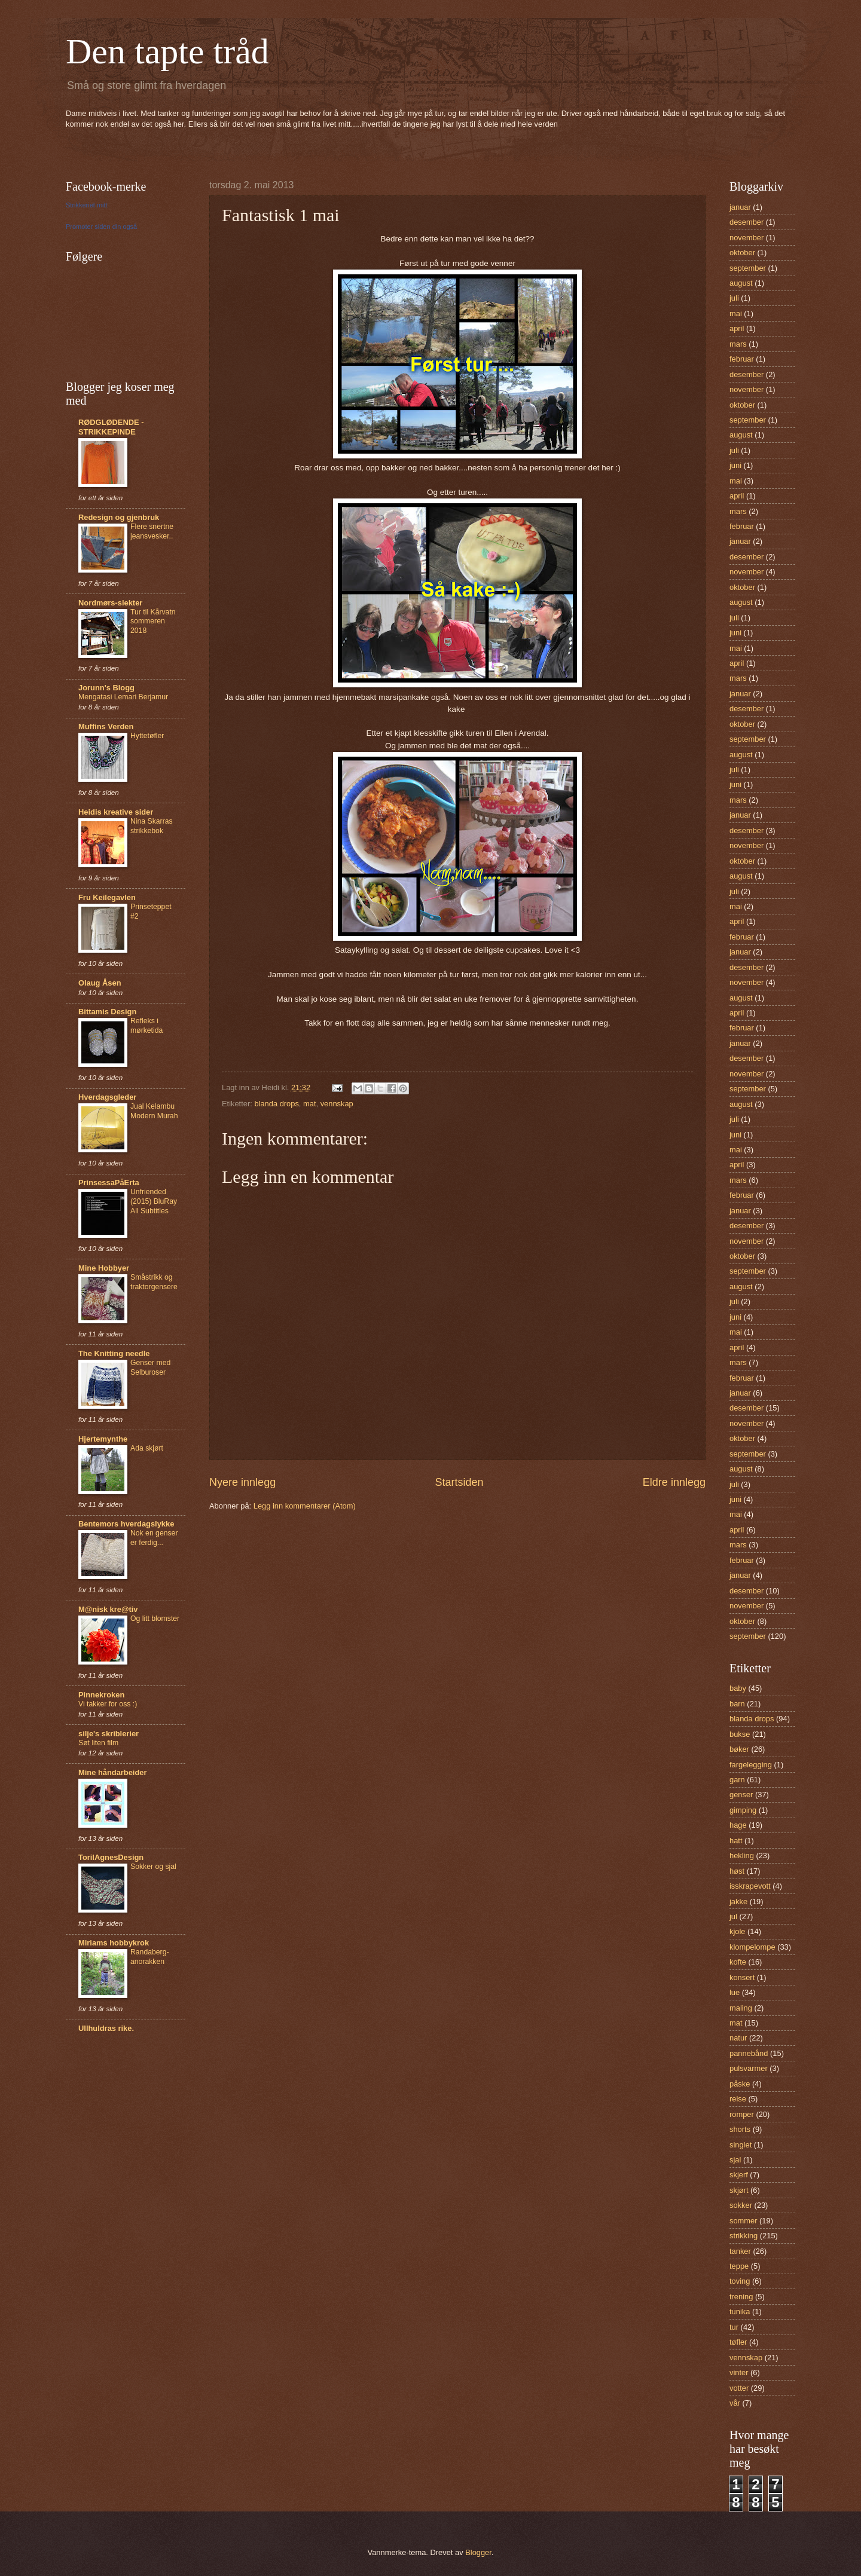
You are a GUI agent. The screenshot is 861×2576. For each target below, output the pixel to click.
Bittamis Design (107, 1011)
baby (737, 1688)
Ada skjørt (146, 1448)
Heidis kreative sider (115, 811)
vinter (738, 2372)
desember (746, 222)
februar (741, 358)
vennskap (336, 1103)
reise (737, 2098)
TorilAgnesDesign (111, 1857)
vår (734, 2402)
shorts (739, 2129)
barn (737, 1703)
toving (739, 2281)
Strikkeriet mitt (87, 205)
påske (739, 2083)
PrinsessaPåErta (108, 1182)
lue (734, 1992)
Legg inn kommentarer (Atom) (305, 1505)
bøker (739, 1749)
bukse (739, 1734)
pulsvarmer (748, 2068)
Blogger (478, 2552)
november (746, 237)
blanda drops (276, 1103)
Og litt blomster (154, 1618)
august (741, 283)
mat (309, 1103)
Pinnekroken (101, 1694)
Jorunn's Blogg (106, 687)
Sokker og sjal (153, 1866)
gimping (742, 1810)
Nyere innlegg (242, 1482)
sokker (740, 2205)
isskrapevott (750, 1885)
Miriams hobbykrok (113, 1942)
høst (736, 1871)
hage (738, 1825)
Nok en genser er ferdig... (154, 1538)
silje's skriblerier (108, 1733)
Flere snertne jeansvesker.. (151, 531)
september (747, 268)
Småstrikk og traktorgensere (154, 1282)
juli (734, 297)
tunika (739, 2311)
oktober (742, 252)
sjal (735, 2159)
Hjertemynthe (102, 1438)
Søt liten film (98, 1743)
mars (738, 343)
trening (741, 2296)
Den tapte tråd (167, 51)
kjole (737, 1931)
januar (740, 207)
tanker (740, 2251)
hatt (735, 1840)
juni (735, 465)
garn (737, 1779)
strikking (743, 2235)
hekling (741, 1855)
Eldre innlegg (674, 1482)
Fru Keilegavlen (107, 897)
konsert (742, 1977)
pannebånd (748, 2053)
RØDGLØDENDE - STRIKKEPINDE (111, 427)
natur (738, 2037)
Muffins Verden (105, 726)
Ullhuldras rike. (106, 2028)
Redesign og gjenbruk (118, 517)
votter (739, 2388)
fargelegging (750, 1764)
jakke (738, 1901)
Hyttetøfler (147, 736)
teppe (739, 2266)
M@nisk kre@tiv (108, 1609)
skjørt (738, 2190)
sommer (743, 2220)
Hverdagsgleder (107, 1097)
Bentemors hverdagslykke (126, 1523)
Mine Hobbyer (103, 1267)
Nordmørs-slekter (110, 602)
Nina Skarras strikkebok (151, 826)
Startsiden (459, 1482)
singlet (740, 2144)
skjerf (738, 2174)
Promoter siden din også (101, 226)
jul (733, 1916)
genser (741, 1794)
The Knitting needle (113, 1353)
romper (741, 2114)
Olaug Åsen (99, 982)
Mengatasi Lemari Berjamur (123, 697)
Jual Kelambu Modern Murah (154, 1111)
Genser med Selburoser (150, 1367)
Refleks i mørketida (146, 1026)
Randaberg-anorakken (149, 1957)
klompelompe (752, 1946)
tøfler (738, 2342)
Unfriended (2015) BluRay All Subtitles (153, 1201)
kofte (737, 1961)
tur (733, 2327)
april (736, 328)
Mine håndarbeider (112, 1772)
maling (740, 2007)
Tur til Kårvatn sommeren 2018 (153, 621)
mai (735, 313)
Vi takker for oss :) (107, 1704)
